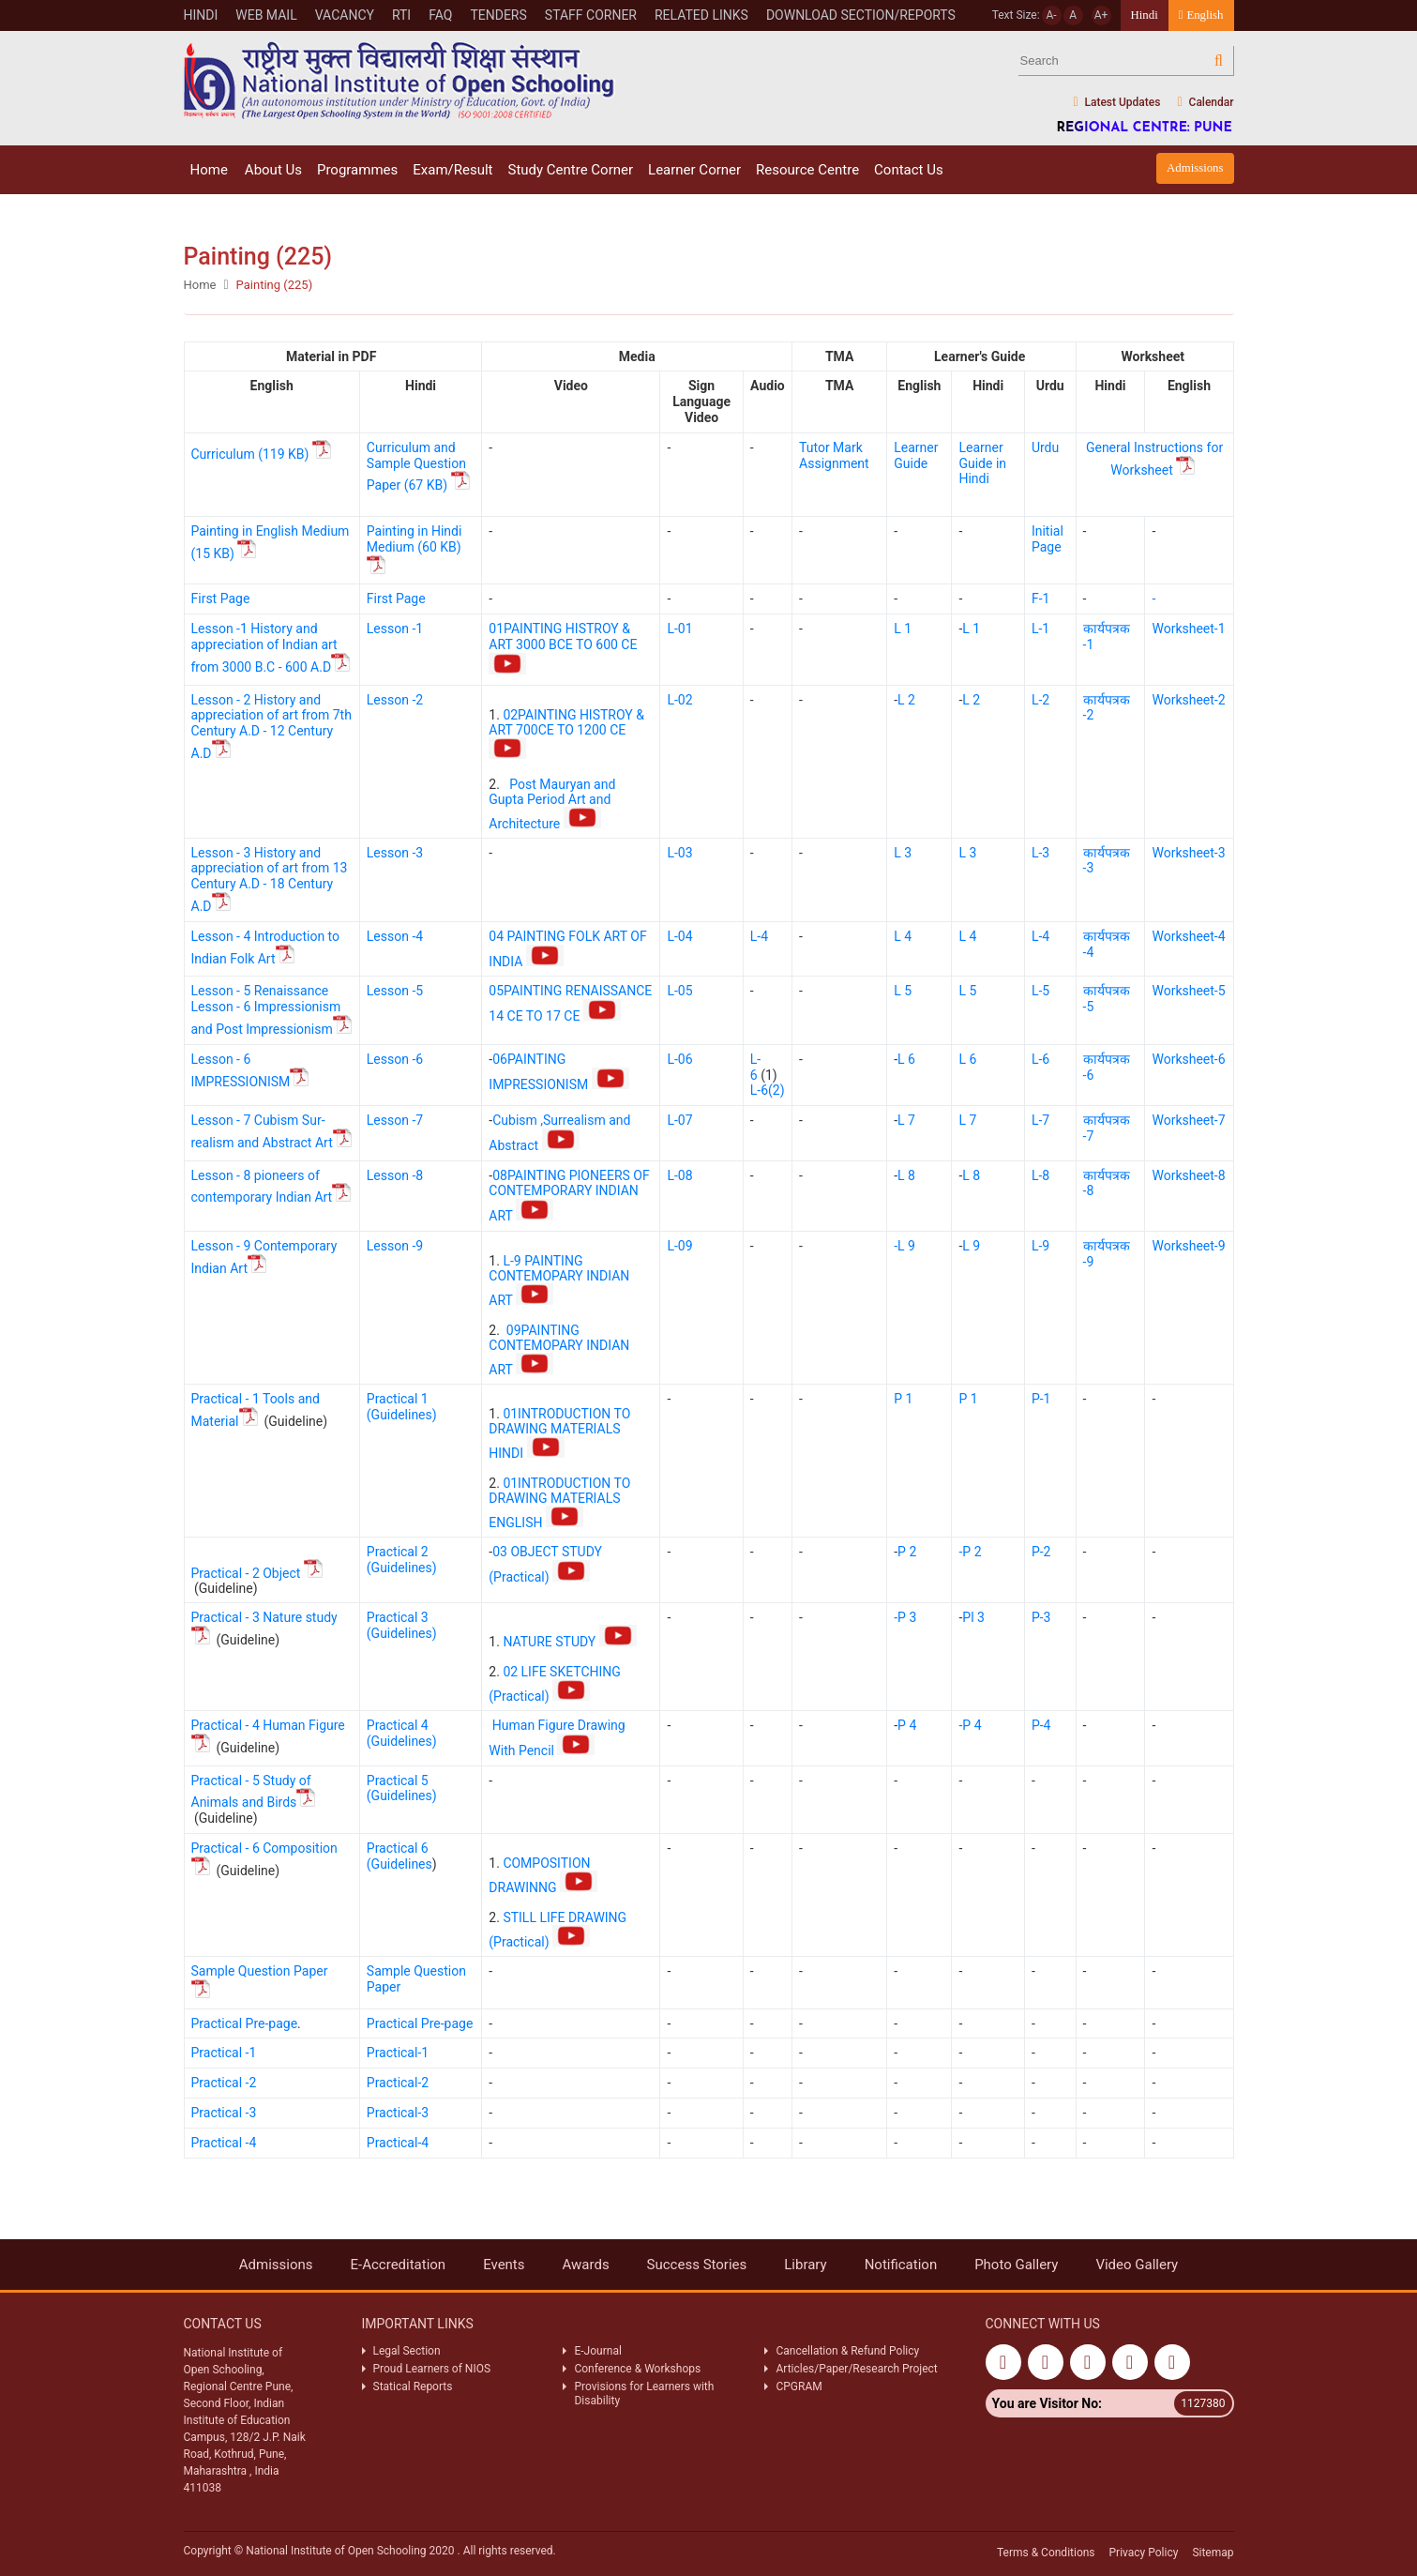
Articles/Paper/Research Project (856, 2368)
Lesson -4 (395, 936)
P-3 (1041, 1617)
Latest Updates (1116, 103)
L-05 (679, 990)
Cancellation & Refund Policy (847, 2350)
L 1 (903, 628)
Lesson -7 (395, 1120)
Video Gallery (1136, 2264)
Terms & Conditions (1046, 2552)
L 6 (906, 1059)
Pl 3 (973, 1617)
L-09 (679, 1245)
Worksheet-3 (1188, 852)
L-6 (755, 1067)
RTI (401, 15)
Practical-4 (398, 2142)
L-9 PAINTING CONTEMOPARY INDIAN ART (559, 1280)
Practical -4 (224, 2142)
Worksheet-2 (1188, 699)
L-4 (759, 936)
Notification (901, 2264)
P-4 (1041, 1725)
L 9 (971, 1245)
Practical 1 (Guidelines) (402, 1406)
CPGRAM (800, 2386)
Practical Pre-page (244, 2023)
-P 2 (969, 1551)
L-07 (679, 1120)
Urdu (1045, 447)
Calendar (1205, 103)
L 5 (903, 990)
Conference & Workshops (637, 2368)
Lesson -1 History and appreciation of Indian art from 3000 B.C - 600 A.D (271, 647)
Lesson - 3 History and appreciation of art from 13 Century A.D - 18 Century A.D (269, 879)
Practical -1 (224, 2052)
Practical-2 (398, 2082)
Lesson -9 (395, 1245)
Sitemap (1212, 2552)
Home (209, 169)
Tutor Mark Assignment (834, 455)
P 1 (903, 1398)
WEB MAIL (265, 15)
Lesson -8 (395, 1175)
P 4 (906, 1725)
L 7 (906, 1120)
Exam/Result (452, 169)
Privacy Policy (1144, 2552)
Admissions (1195, 167)
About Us (273, 169)
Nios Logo (399, 80)
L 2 (906, 699)
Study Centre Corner (570, 169)
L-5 (1040, 990)
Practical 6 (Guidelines (399, 1856)
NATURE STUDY (569, 1641)
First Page (220, 598)
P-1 (1041, 1398)
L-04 (679, 936)
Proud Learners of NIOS (432, 2368)
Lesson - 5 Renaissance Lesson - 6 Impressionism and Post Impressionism (271, 1010)
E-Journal (597, 2350)
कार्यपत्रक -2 (1106, 707)
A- (1052, 15)
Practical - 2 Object (257, 1573)
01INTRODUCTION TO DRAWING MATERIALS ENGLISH (559, 1503)
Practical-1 (398, 2052)
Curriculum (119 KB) (263, 454)
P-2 (1041, 1551)
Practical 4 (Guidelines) (402, 1733)
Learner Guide (916, 455)
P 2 (906, 1551)
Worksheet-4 (1188, 936)
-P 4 (969, 1725)
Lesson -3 (395, 852)
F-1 (1040, 598)
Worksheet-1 (1188, 628)
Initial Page (1047, 538)
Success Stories (697, 2264)
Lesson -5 (395, 990)
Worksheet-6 (1188, 1059)
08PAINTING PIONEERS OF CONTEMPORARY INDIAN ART (569, 1196)
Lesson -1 (395, 628)
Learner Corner (694, 169)
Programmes (357, 169)
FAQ (440, 15)
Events (503, 2264)
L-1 (1040, 628)
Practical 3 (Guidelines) (402, 1625)
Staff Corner (591, 15)
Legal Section (407, 2350)
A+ (1101, 15)
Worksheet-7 (1188, 1120)
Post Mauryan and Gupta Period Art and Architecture (552, 804)
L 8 (906, 1175)
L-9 (1040, 1245)
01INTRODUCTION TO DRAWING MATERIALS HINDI (559, 1433)
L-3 (1040, 852)
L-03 (679, 852)
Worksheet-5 (1188, 990)
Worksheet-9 (1188, 1245)
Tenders (498, 15)
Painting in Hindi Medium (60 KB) (415, 550)
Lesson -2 (395, 699)
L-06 (679, 1059)
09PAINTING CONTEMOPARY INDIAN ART (559, 1350)
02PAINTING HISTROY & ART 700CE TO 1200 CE (566, 733)
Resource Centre (807, 169)
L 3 (903, 852)
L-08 (679, 1175)
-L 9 (904, 1245)
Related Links (701, 15)
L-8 (1040, 1175)
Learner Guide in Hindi (982, 463)
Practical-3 (398, 2112)
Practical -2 (224, 2082)
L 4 (903, 936)
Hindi (201, 15)
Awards (586, 2264)
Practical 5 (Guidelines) (402, 1788)
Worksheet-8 (1188, 1175)
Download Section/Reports (861, 15)
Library (805, 2264)
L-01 (679, 628)
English (1201, 15)
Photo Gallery (1016, 2264)
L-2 (1040, 699)
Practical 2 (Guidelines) (402, 1559)
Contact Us (908, 169)
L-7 (1040, 1120)
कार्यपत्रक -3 (1106, 860)
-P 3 (905, 1617)
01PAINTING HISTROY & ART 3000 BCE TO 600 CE (565, 647)
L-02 (679, 699)
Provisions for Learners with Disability (644, 2393)
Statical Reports (413, 2386)
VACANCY (344, 15)
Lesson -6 (395, 1059)
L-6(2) (767, 1090)
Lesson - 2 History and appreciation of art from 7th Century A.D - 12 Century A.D (271, 726)
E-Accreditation (398, 2264)
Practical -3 (224, 2112)
